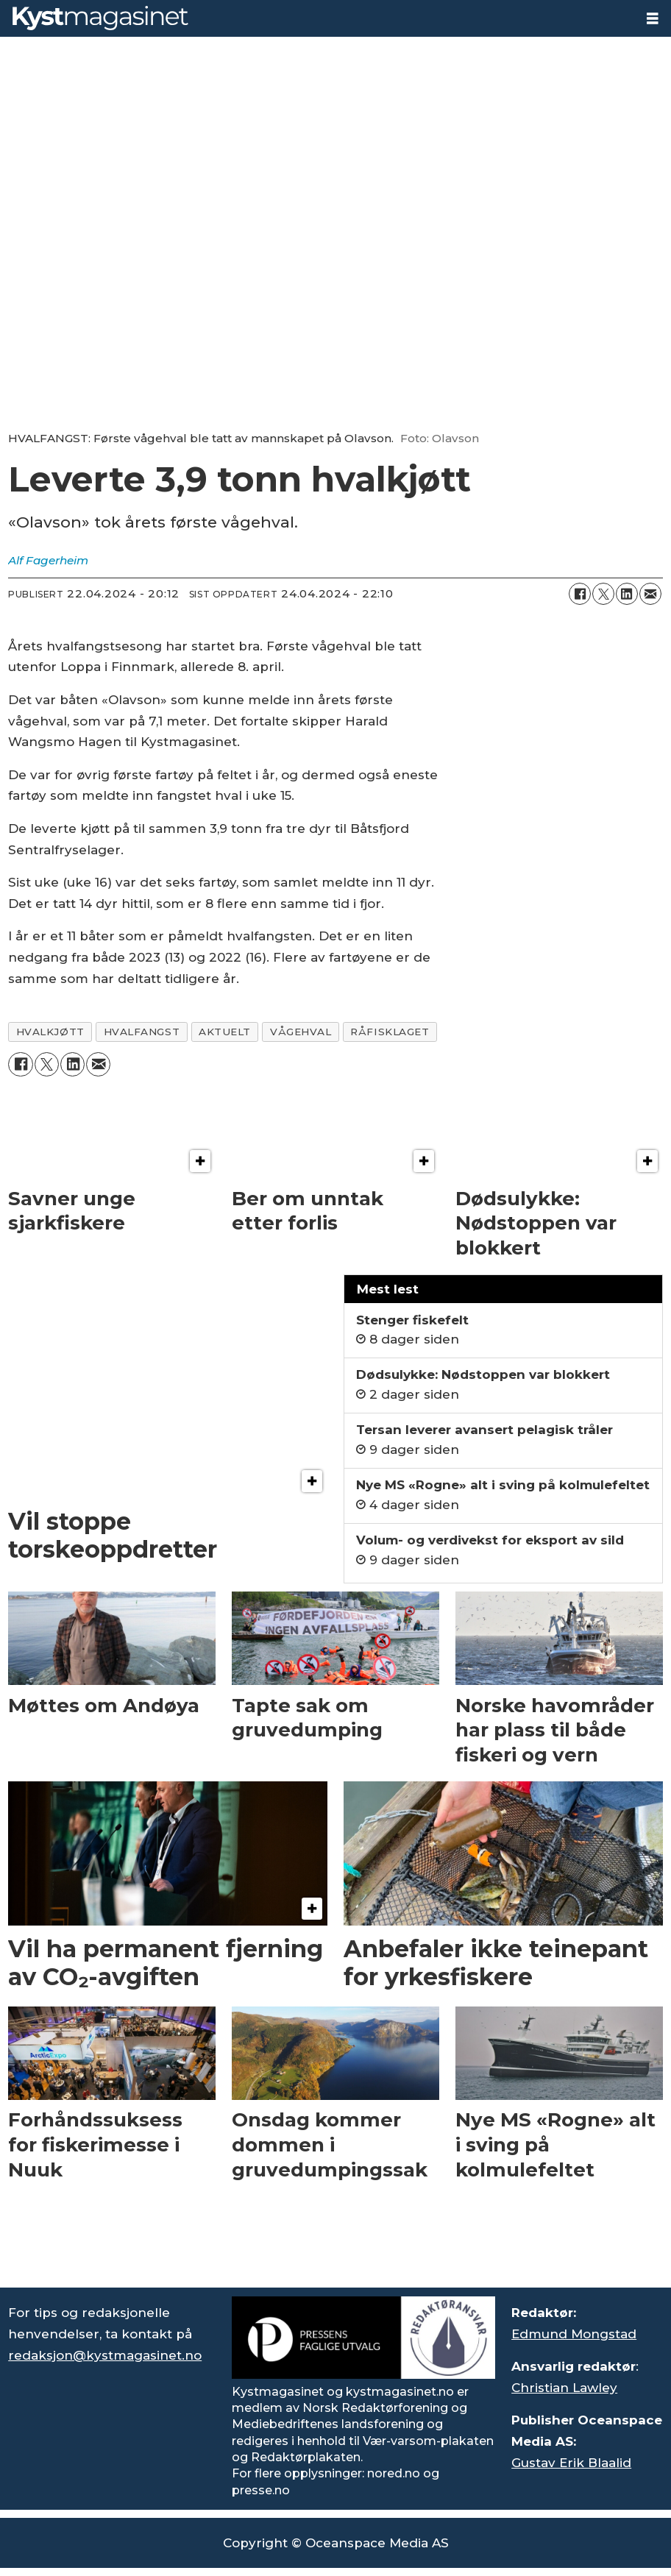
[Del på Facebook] (580, 594)
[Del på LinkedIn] (627, 594)
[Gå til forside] (100, 18)
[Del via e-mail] (650, 594)
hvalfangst (142, 1031)
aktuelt (225, 1031)
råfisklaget (389, 1031)
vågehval (300, 1031)
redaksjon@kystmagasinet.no (105, 2355)
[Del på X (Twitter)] (603, 594)
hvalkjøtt (50, 1031)
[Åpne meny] (652, 18)
